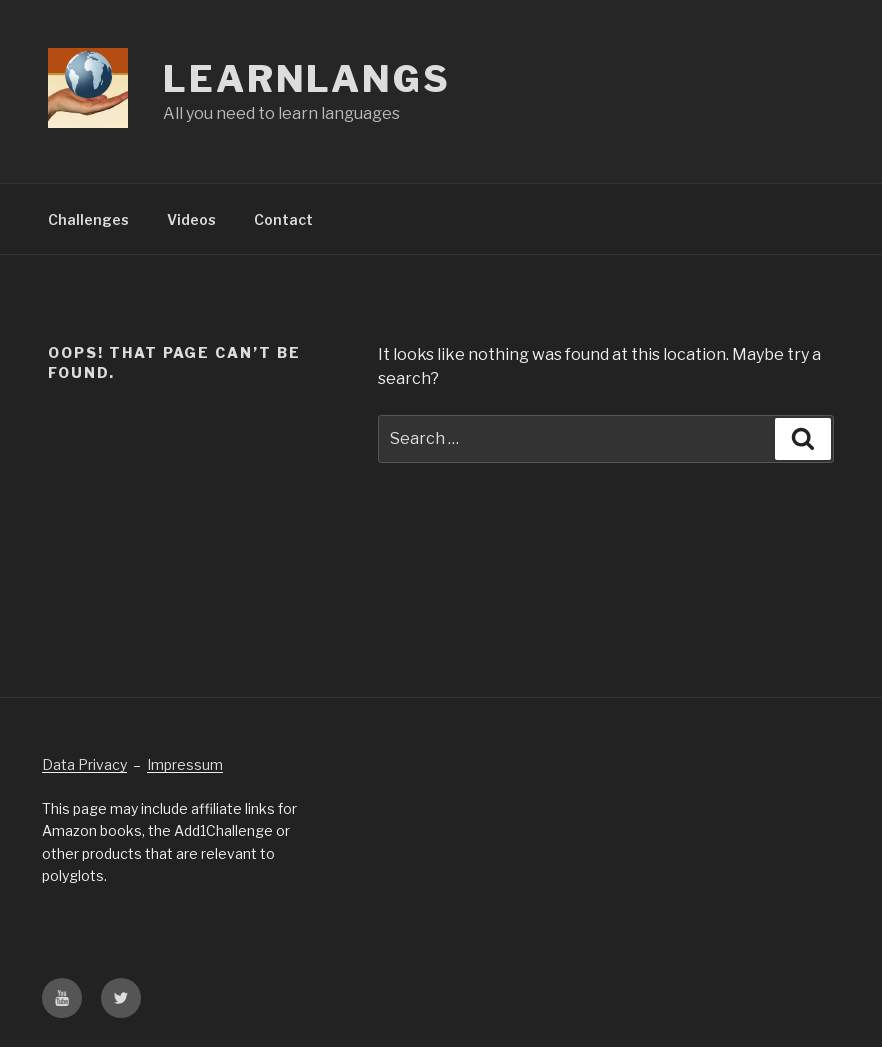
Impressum (185, 764)
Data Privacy (84, 764)
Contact (283, 219)
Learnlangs (307, 79)
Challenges (88, 219)
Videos (191, 219)
